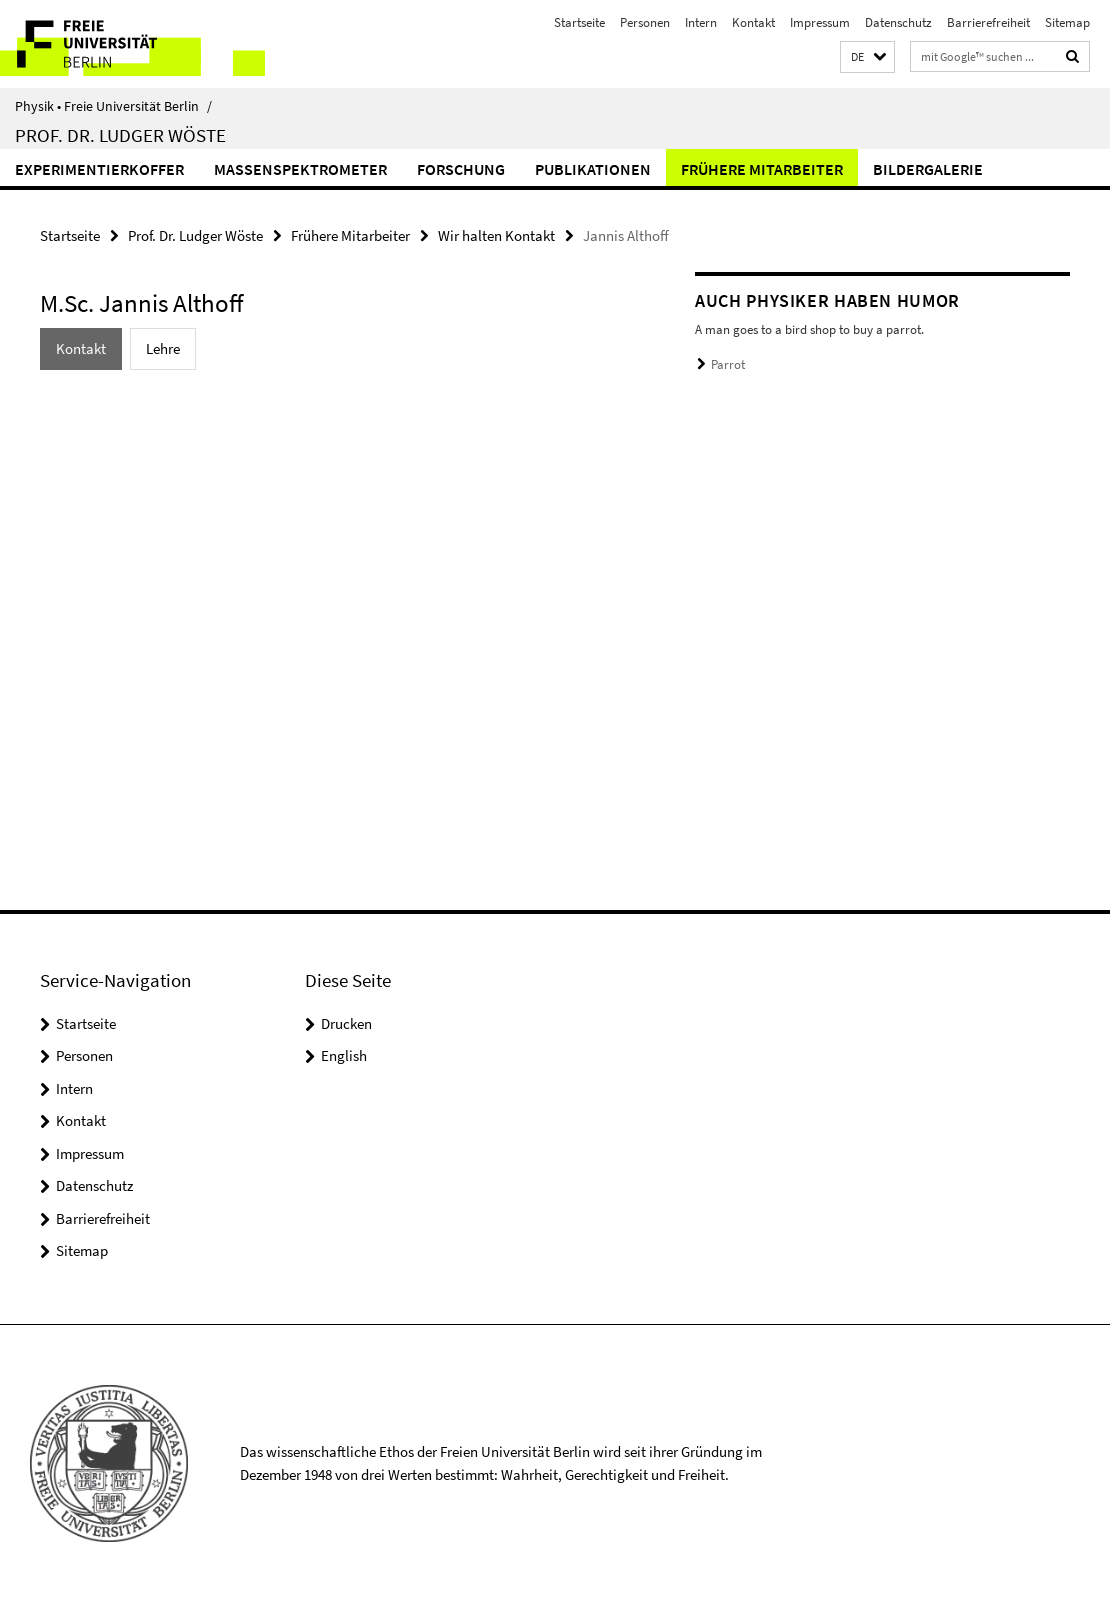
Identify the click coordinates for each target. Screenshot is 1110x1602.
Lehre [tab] (163, 348)
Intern (701, 22)
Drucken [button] (346, 1023)
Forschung (461, 169)
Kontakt (753, 22)
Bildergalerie (928, 169)
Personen (645, 22)
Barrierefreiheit (988, 22)
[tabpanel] (334, 410)
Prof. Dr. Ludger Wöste (120, 135)
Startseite (579, 22)
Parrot (728, 364)
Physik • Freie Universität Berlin (113, 106)
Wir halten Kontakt (496, 235)
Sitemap (1067, 22)
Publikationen (593, 169)
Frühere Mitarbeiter (762, 169)
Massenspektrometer (300, 169)
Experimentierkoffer (99, 169)
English (344, 1055)
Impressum (820, 22)
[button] (867, 57)
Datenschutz (898, 22)
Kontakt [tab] (81, 348)
